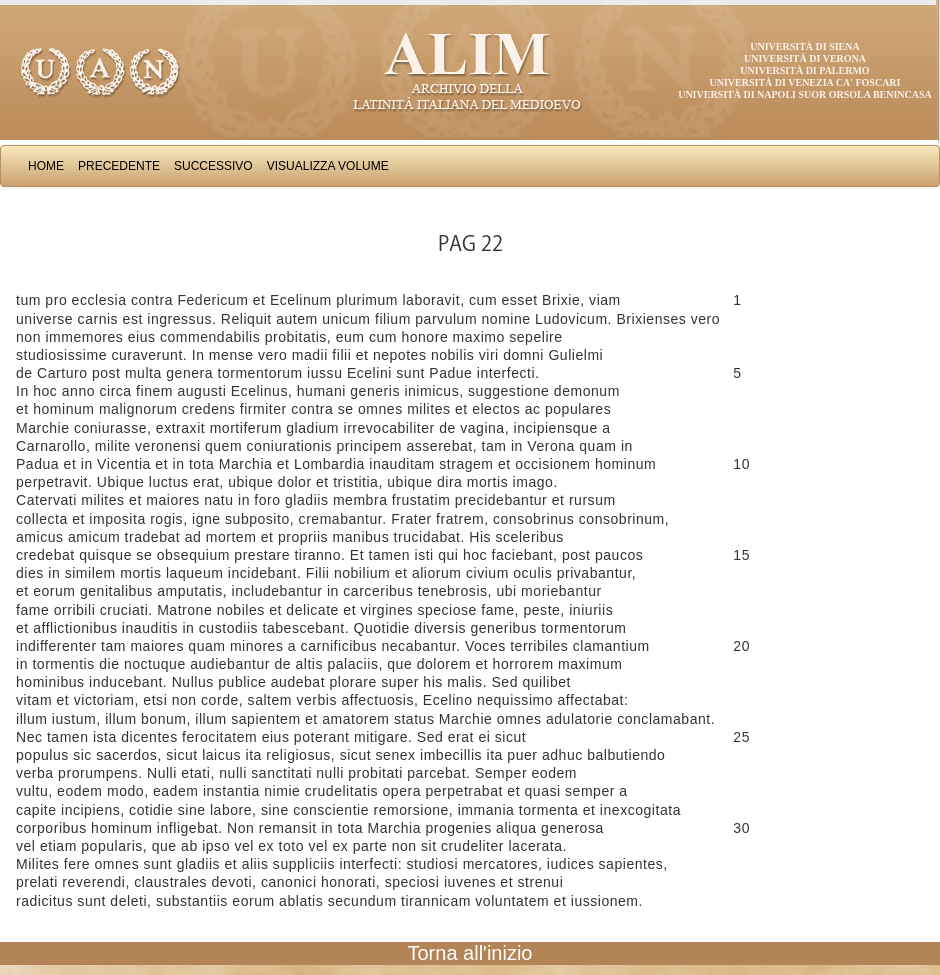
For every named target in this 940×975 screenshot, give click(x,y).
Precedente (119, 166)
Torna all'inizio (470, 953)
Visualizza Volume (328, 166)
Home (46, 166)
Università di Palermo (804, 70)
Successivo (213, 166)
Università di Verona (805, 58)
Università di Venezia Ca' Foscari (805, 82)
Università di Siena (804, 46)
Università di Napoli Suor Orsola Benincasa (805, 94)
